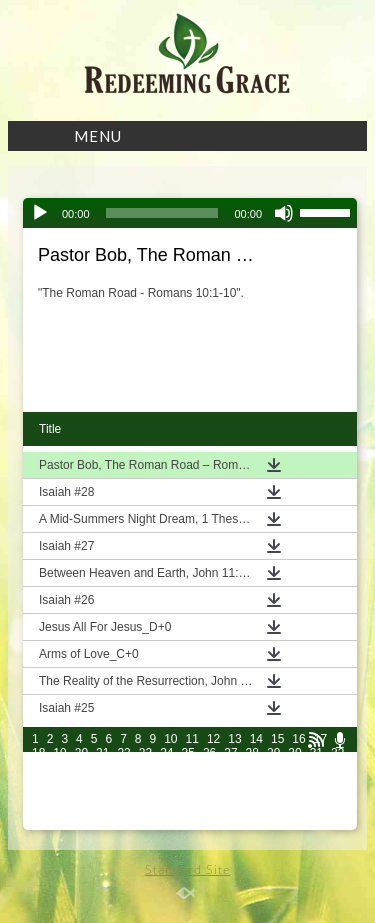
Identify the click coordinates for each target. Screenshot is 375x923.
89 (273, 809)
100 (192, 823)
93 (38, 823)
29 (273, 753)
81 (102, 809)
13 (234, 739)
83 (145, 809)
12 (213, 739)
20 (81, 753)
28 (252, 753)
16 (298, 739)
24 (166, 753)
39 (166, 767)
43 (252, 767)
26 (209, 753)
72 (230, 795)
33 (38, 767)
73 (252, 795)
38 (145, 767)
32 (337, 753)
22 (123, 753)
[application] (190, 213)
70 (188, 795)
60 (294, 781)
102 (248, 823)
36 (102, 767)
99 (166, 823)
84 (166, 809)
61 (316, 781)
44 (273, 767)
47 (337, 767)
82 (123, 809)
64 (59, 795)
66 (102, 795)
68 (145, 795)
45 (294, 767)
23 (145, 753)
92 (337, 809)
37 (123, 767)
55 (188, 781)
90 (294, 809)
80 (81, 809)
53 (145, 781)
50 (81, 781)
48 (38, 781)
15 (277, 739)
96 (102, 823)
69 (166, 795)
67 (123, 795)
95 (81, 823)
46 (316, 767)
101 (220, 823)
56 (209, 781)
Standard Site (188, 869)
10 (170, 739)
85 (188, 809)
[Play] (40, 213)
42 (230, 767)
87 (230, 809)
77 (337, 795)
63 (38, 795)
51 (102, 781)
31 (316, 753)
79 (59, 809)
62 (337, 781)
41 (209, 767)
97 (123, 823)
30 (294, 753)
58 (252, 781)
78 (38, 809)
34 (59, 767)
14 (256, 739)
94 (59, 823)
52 (123, 781)
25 (188, 753)
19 (59, 753)
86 (209, 809)
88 (252, 809)
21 (102, 753)
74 (273, 795)
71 (209, 795)
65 (81, 795)
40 (188, 767)
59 (273, 781)
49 (59, 781)
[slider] (162, 213)
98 (145, 823)
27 (230, 753)
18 (38, 753)
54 (166, 781)
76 (316, 795)
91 (316, 809)
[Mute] (284, 213)
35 (81, 767)
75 (294, 795)
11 (192, 739)
